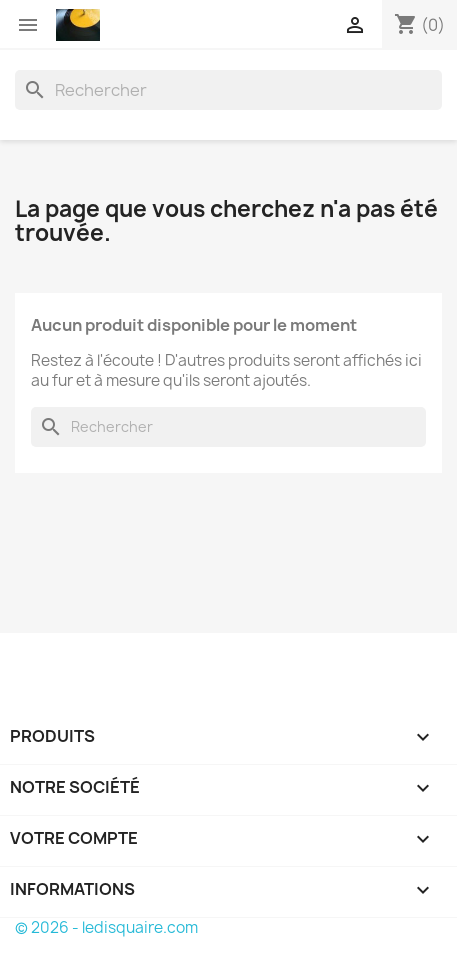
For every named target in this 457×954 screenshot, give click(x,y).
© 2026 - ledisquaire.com (106, 927)
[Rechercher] (228, 90)
